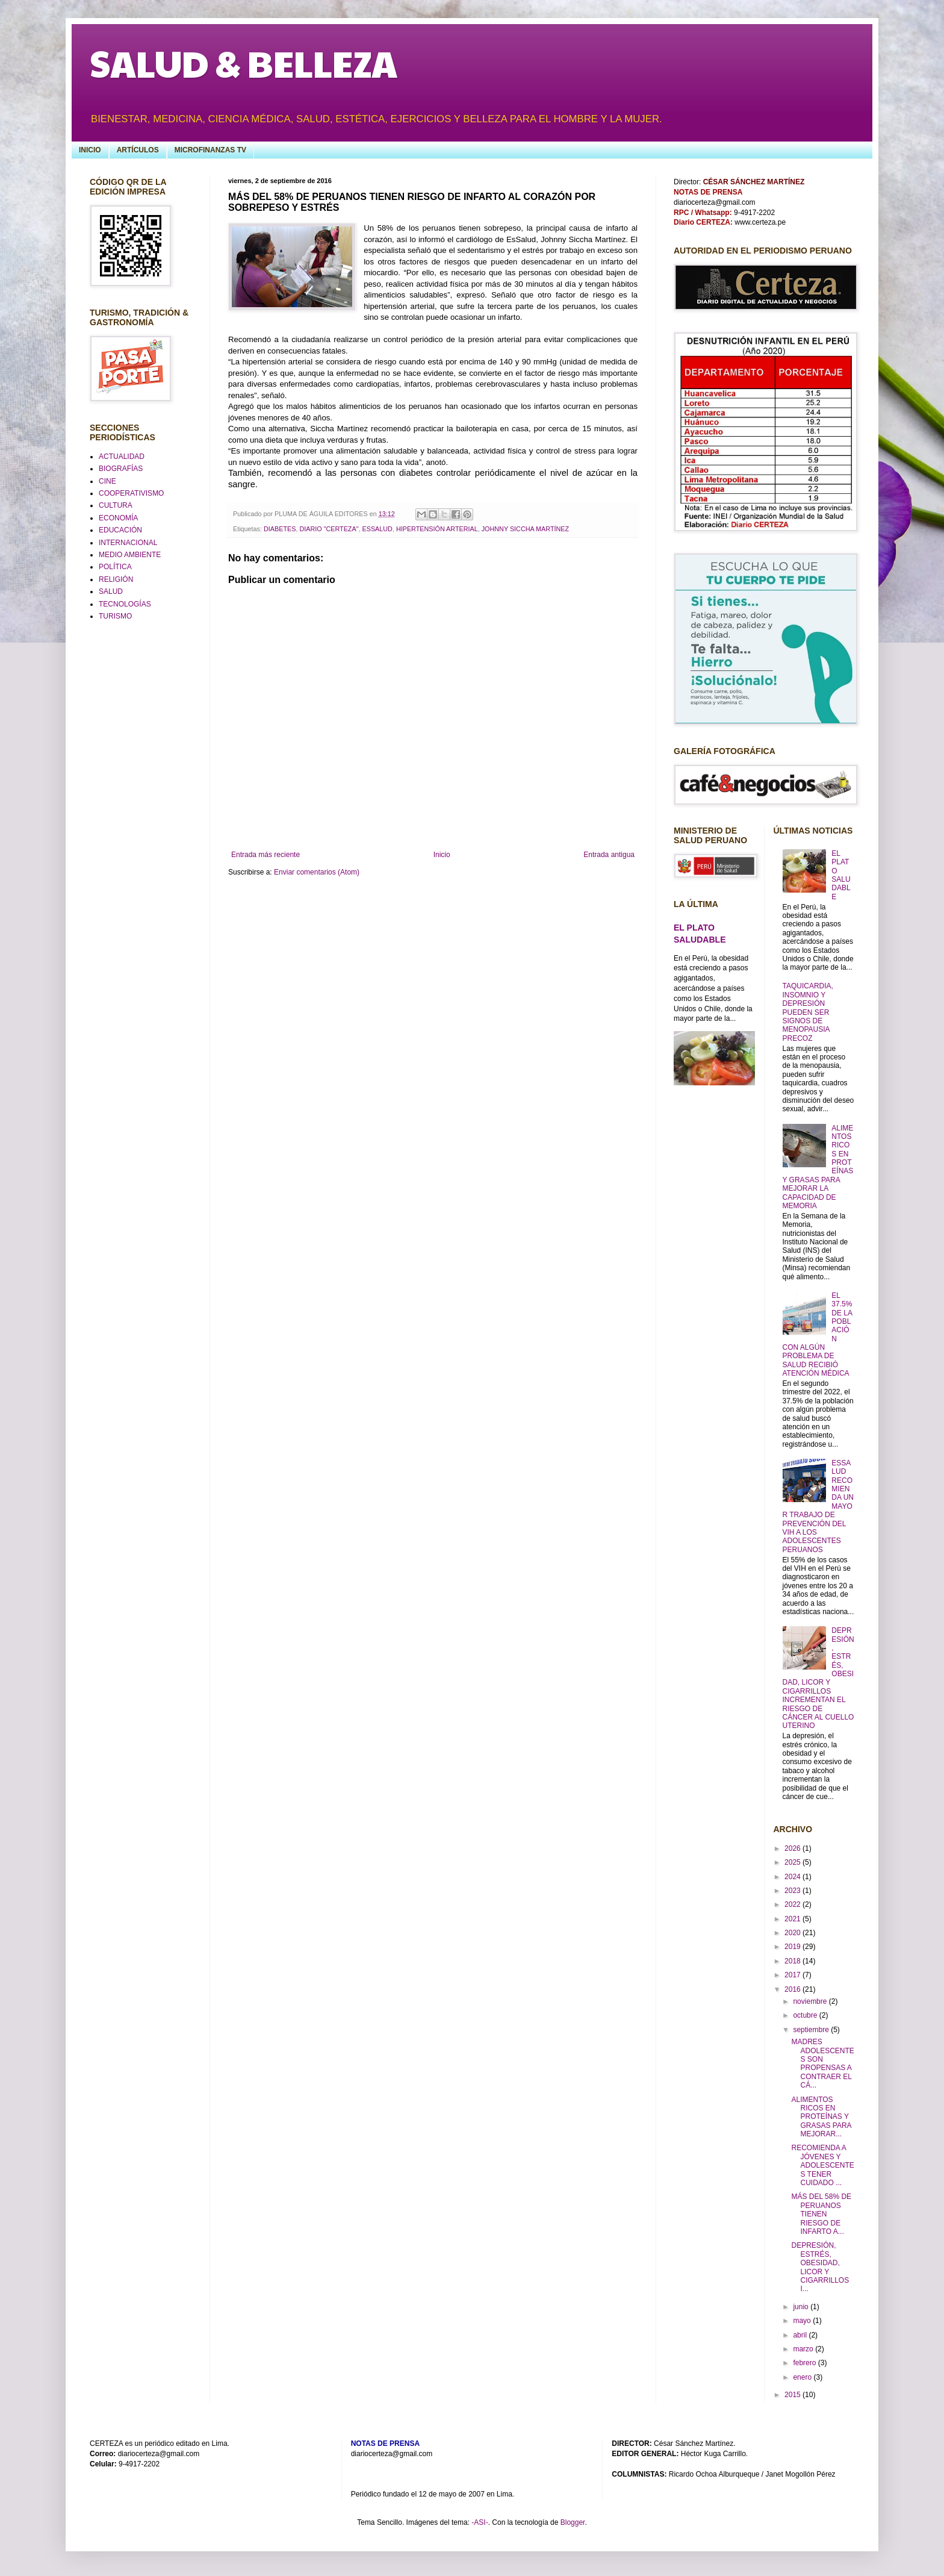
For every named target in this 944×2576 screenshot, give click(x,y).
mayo (803, 2320)
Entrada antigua (609, 854)
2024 (793, 1877)
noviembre (810, 2001)
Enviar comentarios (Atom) (316, 872)
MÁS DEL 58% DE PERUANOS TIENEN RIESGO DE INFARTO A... (821, 2214)
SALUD (111, 591)
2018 (793, 1961)
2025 (793, 1862)
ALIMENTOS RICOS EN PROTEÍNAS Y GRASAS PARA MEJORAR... (821, 2117)
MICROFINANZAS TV (210, 150)
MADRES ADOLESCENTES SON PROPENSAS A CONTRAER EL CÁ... (822, 2063)
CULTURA (115, 505)
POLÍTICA (115, 567)
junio (801, 2307)
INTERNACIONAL (128, 542)
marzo (804, 2349)
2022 (793, 1904)
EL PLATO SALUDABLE (840, 875)
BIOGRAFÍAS (121, 468)
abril (801, 2335)
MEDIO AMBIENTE (130, 554)
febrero (805, 2363)
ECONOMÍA (118, 518)
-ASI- (479, 2522)
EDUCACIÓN (120, 530)
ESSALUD (377, 528)
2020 (793, 1933)
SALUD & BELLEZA (243, 62)
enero (803, 2377)
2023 (793, 1890)
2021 (793, 1919)
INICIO (90, 150)
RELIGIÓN (116, 579)
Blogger (572, 2522)
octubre (806, 2015)
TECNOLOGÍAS (125, 604)
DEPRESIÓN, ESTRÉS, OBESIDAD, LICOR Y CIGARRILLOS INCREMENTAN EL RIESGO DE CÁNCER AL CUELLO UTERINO (818, 1678)
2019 (793, 1946)
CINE (107, 481)
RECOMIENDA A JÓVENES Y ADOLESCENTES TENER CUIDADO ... (822, 2165)
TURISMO (115, 616)
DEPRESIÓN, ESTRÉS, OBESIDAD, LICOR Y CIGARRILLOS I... (820, 2267)
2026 (793, 1848)
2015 (793, 2394)
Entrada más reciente (265, 854)
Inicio (441, 854)
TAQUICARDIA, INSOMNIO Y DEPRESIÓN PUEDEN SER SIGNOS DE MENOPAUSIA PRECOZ (808, 1012)
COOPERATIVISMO (131, 493)
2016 (793, 1989)
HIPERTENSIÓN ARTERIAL (437, 528)
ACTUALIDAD (121, 456)
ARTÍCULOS (138, 150)
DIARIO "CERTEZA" (328, 528)
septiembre (812, 2030)
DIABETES (280, 528)
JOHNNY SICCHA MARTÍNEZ (525, 528)
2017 (793, 1975)
